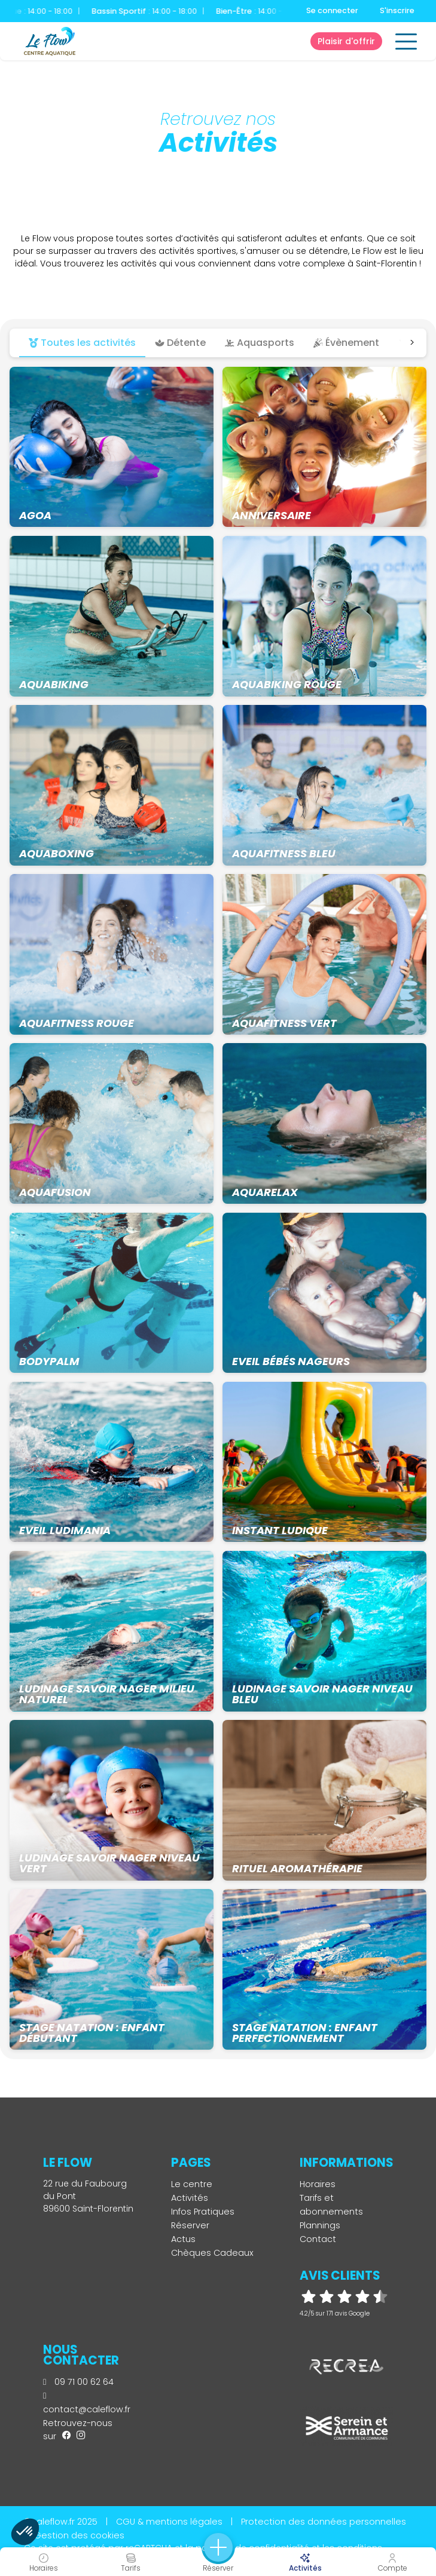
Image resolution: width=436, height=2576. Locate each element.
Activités (189, 2198)
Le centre (191, 2184)
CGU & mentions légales (169, 2522)
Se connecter (332, 10)
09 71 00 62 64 (78, 2382)
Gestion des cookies (79, 2535)
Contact (318, 2239)
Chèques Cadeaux (212, 2253)
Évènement (346, 342)
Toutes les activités (82, 342)
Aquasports (259, 342)
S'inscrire (397, 10)
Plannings (320, 2225)
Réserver (190, 2225)
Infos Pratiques (202, 2212)
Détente (180, 342)
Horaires (318, 2184)
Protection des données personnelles (323, 2522)
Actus (183, 2239)
